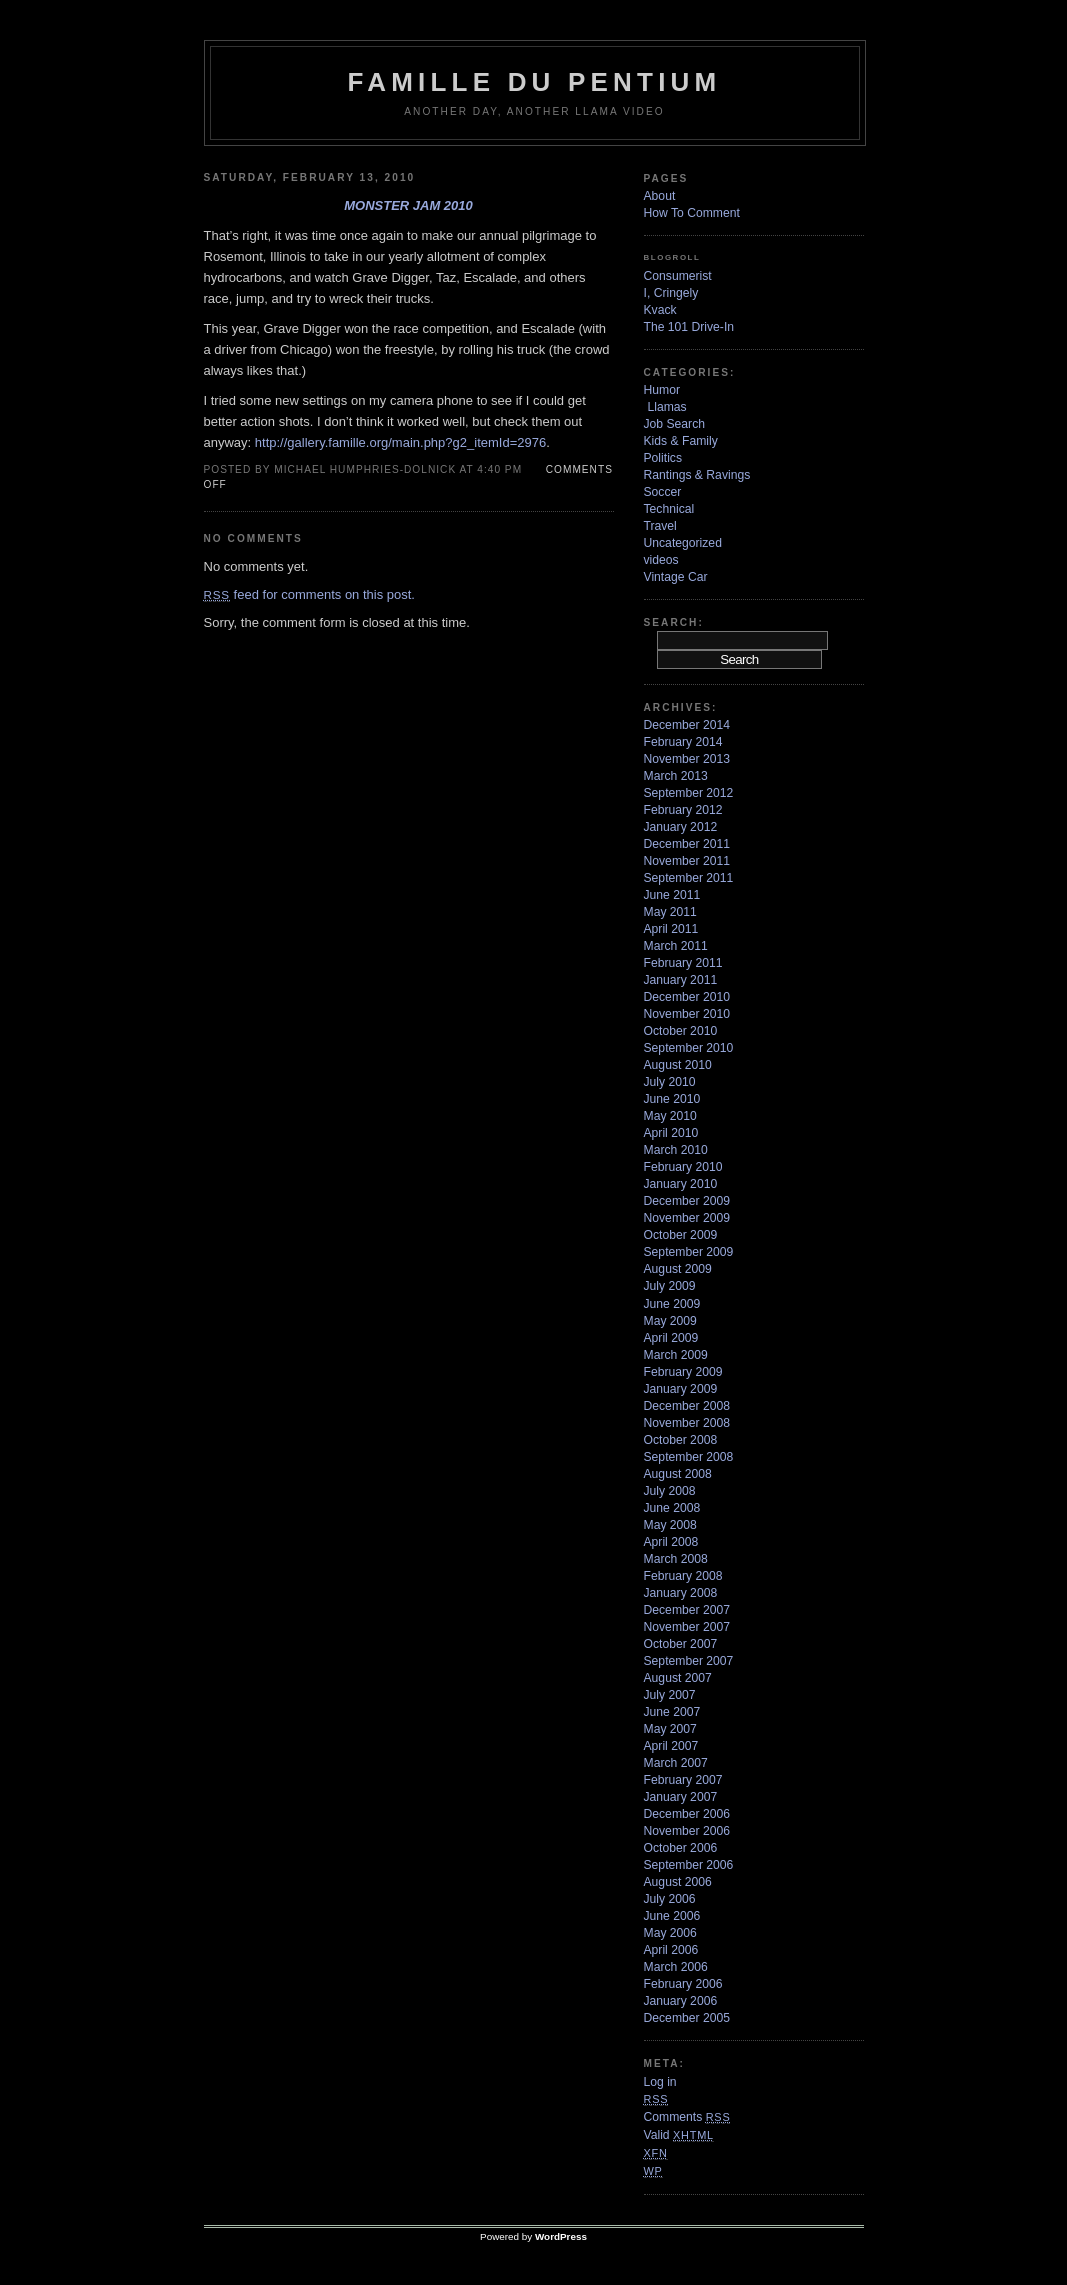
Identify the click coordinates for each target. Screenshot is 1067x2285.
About (660, 196)
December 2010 (687, 997)
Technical (669, 509)
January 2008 (681, 1593)
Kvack (660, 310)
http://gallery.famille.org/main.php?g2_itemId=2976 (400, 442)
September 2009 (689, 1252)
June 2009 (672, 1304)
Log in (660, 2082)
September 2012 (689, 793)
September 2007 (689, 1661)
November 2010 (687, 1014)
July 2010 (670, 1082)
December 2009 (687, 1201)
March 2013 (676, 776)
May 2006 (670, 1933)
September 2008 (689, 1457)
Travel (660, 526)
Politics (663, 458)
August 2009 (678, 1269)
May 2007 (670, 1729)
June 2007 (672, 1712)
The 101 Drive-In (689, 327)
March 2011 (676, 946)
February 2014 (683, 742)
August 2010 (678, 1065)
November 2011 (687, 861)
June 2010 (672, 1099)
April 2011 (671, 929)
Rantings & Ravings (697, 475)
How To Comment (692, 213)
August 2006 (678, 1882)
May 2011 (670, 912)
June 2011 (672, 895)
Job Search (675, 424)
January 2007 (681, 1797)
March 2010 (676, 1150)
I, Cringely (671, 293)
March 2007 (676, 1763)
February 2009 (683, 1372)
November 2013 (687, 759)
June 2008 (672, 1508)
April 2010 (671, 1133)
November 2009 (687, 1218)
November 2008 (687, 1423)
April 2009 (671, 1338)
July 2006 (670, 1899)
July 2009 (670, 1286)
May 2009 (670, 1321)
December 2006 (687, 1814)
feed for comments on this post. (309, 594)
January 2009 (681, 1389)
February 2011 (683, 963)
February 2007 (683, 1780)
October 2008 (681, 1440)
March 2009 (676, 1355)
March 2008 (676, 1559)
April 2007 (671, 1746)
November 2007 (687, 1627)
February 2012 (683, 810)
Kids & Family (681, 441)
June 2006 (672, 1916)
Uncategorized (683, 543)
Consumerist (678, 276)
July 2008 (670, 1491)
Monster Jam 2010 (408, 205)
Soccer (663, 492)
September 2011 (689, 878)
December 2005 (687, 2018)
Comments (687, 2117)
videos (661, 560)
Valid (679, 2135)
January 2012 (681, 827)
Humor (662, 390)
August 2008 (678, 1474)
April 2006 (671, 1950)
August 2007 (678, 1678)
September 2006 (689, 1865)
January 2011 (681, 980)
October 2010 (681, 1031)
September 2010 (689, 1048)
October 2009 (681, 1235)
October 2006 (681, 1848)
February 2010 (683, 1167)
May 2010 (670, 1116)
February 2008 (683, 1576)
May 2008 (670, 1525)
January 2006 (681, 2001)
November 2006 (687, 1831)
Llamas (667, 407)
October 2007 (681, 1644)
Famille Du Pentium (535, 82)
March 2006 (676, 1967)
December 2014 (687, 725)
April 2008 (671, 1542)
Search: (674, 622)
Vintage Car (676, 577)
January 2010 (681, 1184)
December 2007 (687, 1610)
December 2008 (687, 1406)
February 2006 (683, 1984)
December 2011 (687, 844)
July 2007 (670, 1695)
